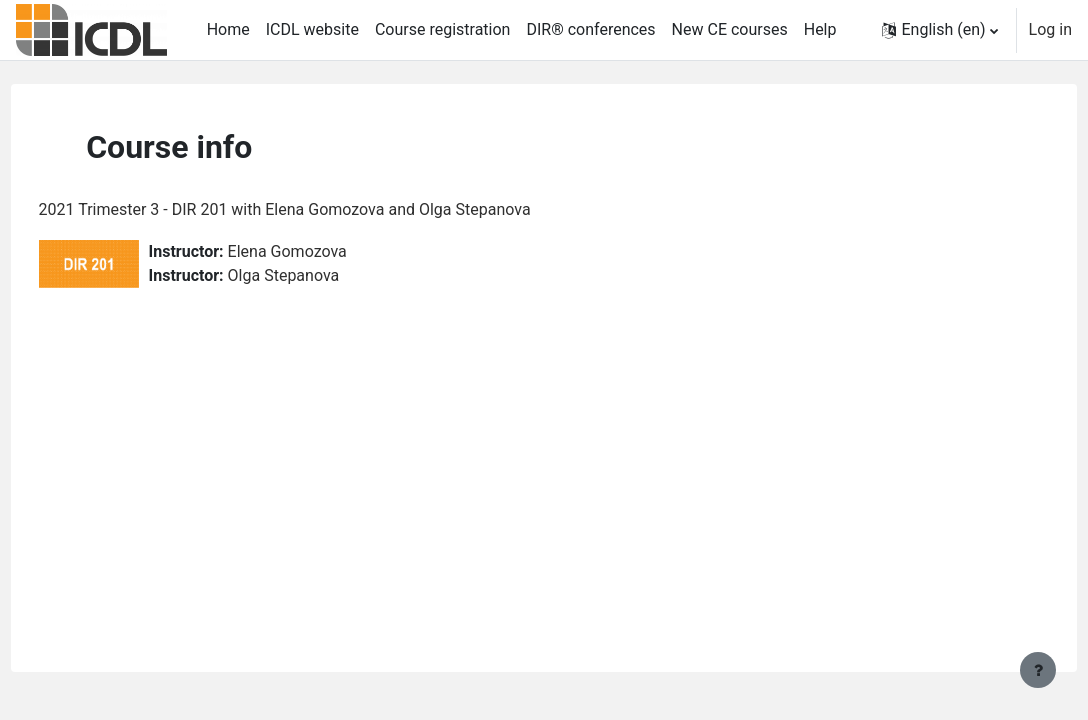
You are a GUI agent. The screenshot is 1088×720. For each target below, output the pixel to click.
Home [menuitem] (228, 29)
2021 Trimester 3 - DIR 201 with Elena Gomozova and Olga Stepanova (322, 209)
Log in (1050, 29)
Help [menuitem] (820, 29)
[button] (939, 30)
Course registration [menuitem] (443, 29)
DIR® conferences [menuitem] (590, 29)
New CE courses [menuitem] (730, 29)
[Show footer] (1038, 670)
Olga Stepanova (321, 275)
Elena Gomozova (324, 251)
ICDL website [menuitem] (312, 29)
